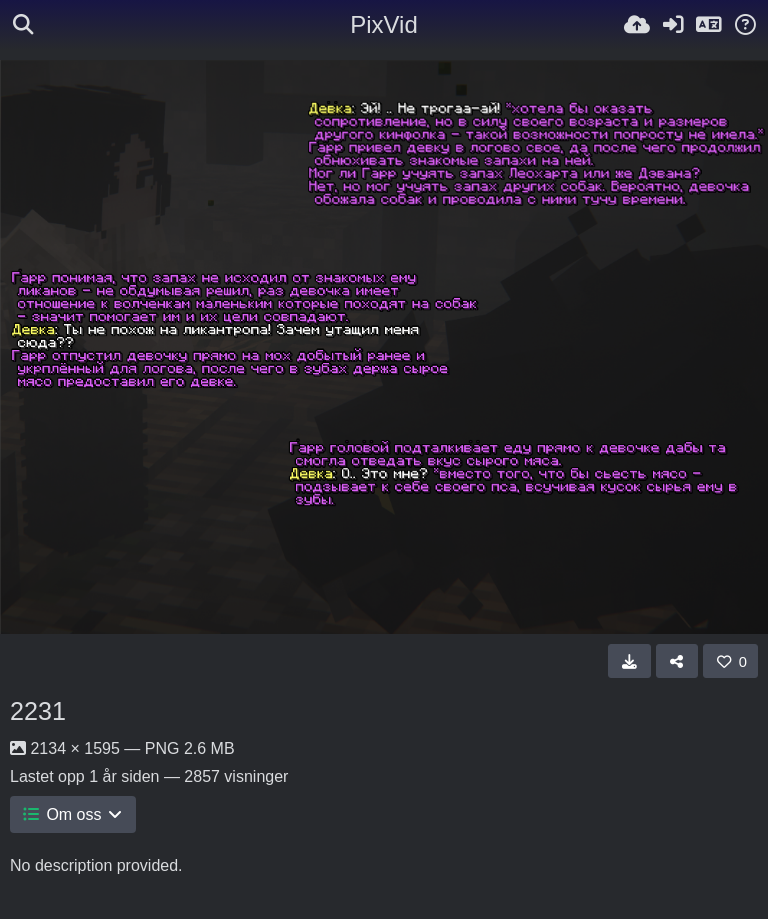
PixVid (384, 24)
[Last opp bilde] (637, 25)
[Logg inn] (673, 25)
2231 (38, 711)
